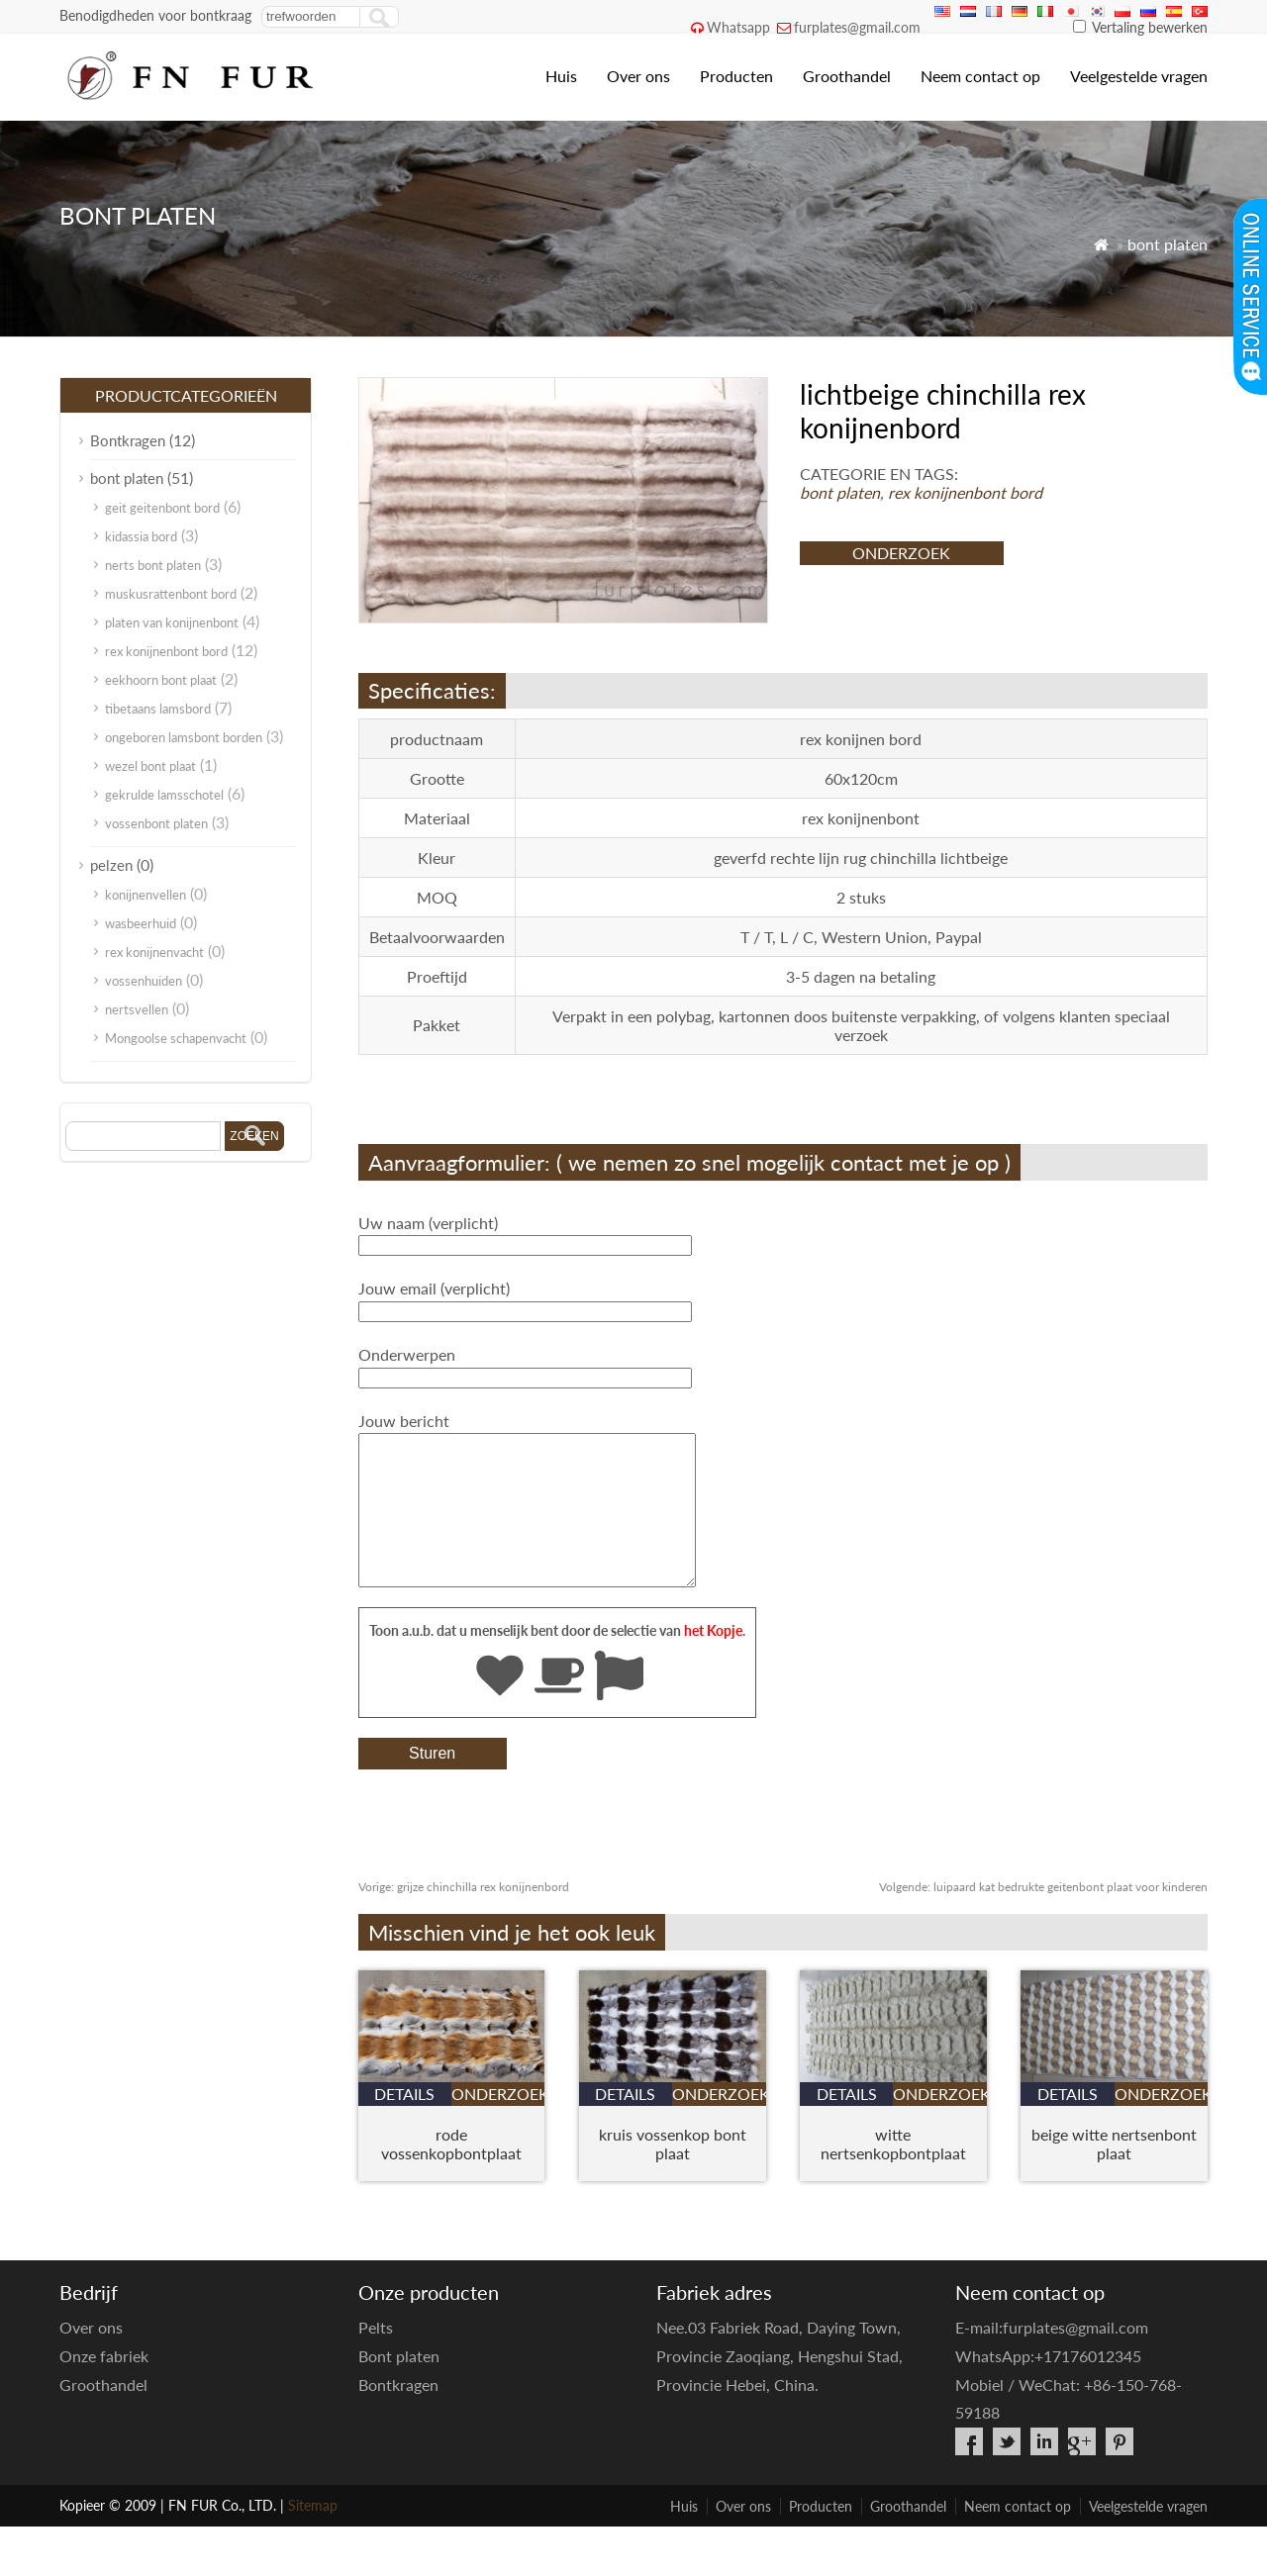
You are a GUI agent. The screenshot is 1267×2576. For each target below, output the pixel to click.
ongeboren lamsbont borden (183, 737)
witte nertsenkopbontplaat (893, 2173)
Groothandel (847, 75)
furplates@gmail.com (857, 27)
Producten (736, 75)
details (404, 2123)
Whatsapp (738, 27)
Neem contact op (980, 75)
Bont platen (398, 2385)
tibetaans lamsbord (158, 708)
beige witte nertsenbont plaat (1114, 2173)
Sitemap (313, 2535)
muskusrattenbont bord (171, 594)
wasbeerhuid (140, 923)
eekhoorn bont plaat (161, 680)
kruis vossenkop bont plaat (672, 2173)
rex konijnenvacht (154, 952)
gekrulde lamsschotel (164, 795)
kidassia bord (141, 536)
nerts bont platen (153, 565)
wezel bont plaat (150, 766)
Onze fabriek (103, 2385)
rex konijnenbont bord (965, 492)
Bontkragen (127, 440)
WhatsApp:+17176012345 (1048, 2385)
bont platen (1167, 244)
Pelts (375, 2356)
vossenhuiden (143, 981)
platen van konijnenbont (172, 622)
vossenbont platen (156, 823)
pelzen (111, 865)
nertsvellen (136, 1009)
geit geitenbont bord (162, 508)
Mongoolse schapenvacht (175, 1038)
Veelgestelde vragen (1139, 75)
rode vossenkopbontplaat (451, 2173)
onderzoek (901, 552)
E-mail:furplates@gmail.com (1051, 2356)
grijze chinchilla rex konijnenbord (463, 1916)
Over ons (638, 75)
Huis (561, 75)
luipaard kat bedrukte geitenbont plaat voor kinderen (1043, 1916)
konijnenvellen (145, 895)
